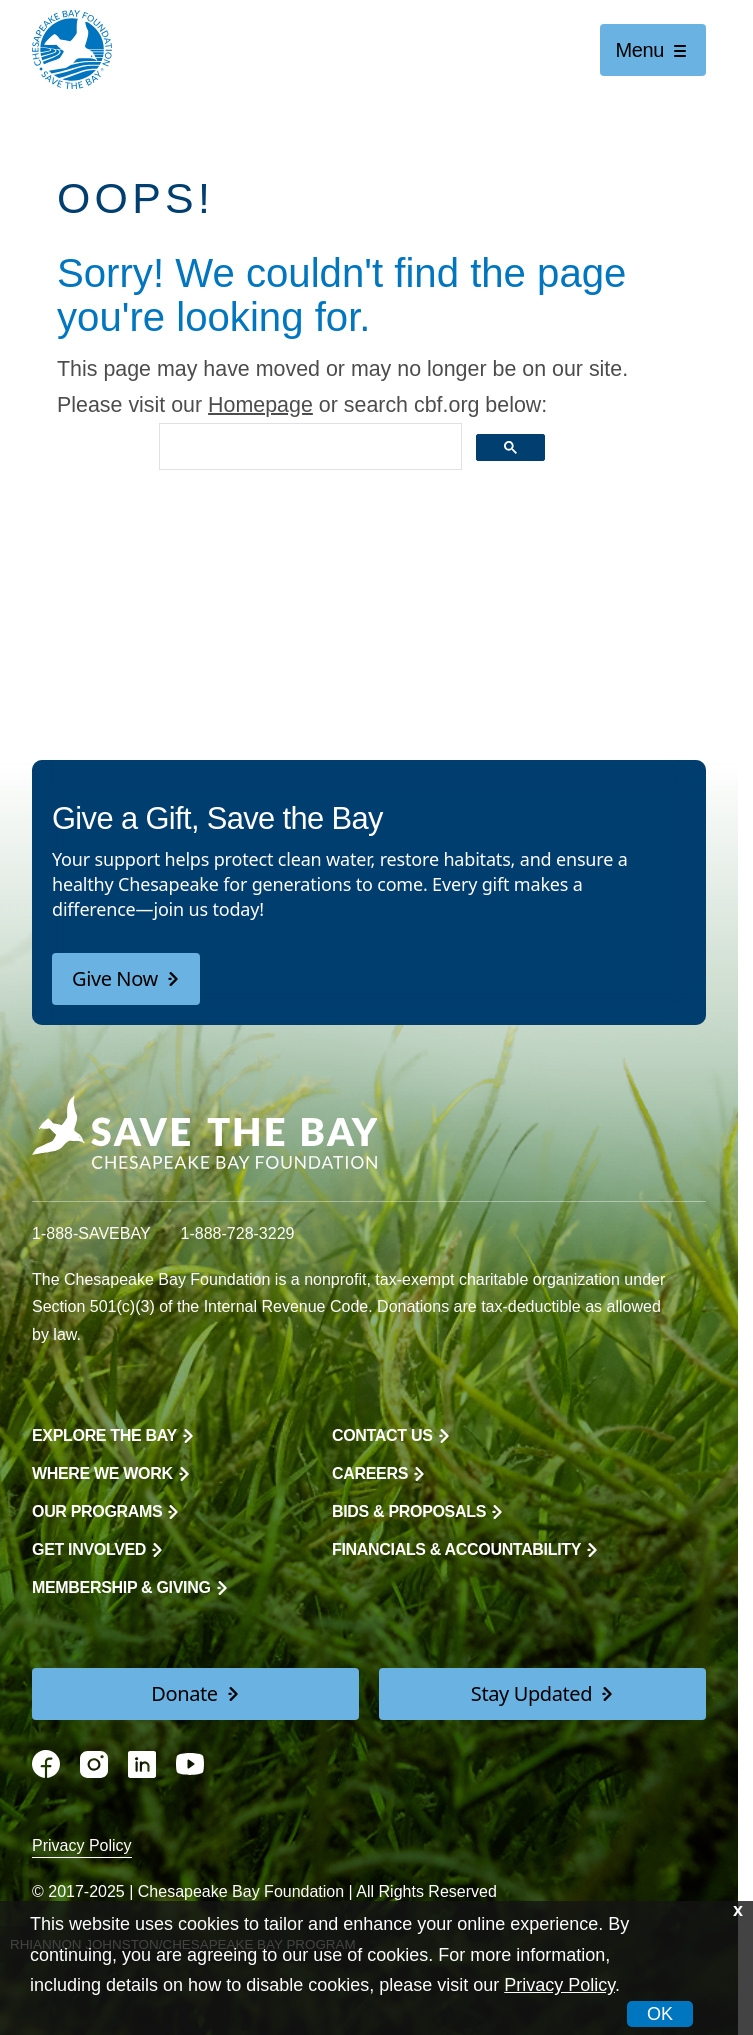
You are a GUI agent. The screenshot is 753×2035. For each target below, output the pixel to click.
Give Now (115, 978)
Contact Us (382, 1435)
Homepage (260, 405)
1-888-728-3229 (238, 1233)
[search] (308, 447)
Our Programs (97, 1511)
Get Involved (89, 1549)
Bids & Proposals (409, 1511)
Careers (370, 1473)
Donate (184, 1693)
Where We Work (102, 1473)
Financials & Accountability (456, 1549)
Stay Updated (531, 1693)
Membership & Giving (121, 1587)
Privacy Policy (82, 1845)
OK (660, 2014)
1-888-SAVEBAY (91, 1233)
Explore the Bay (104, 1435)
